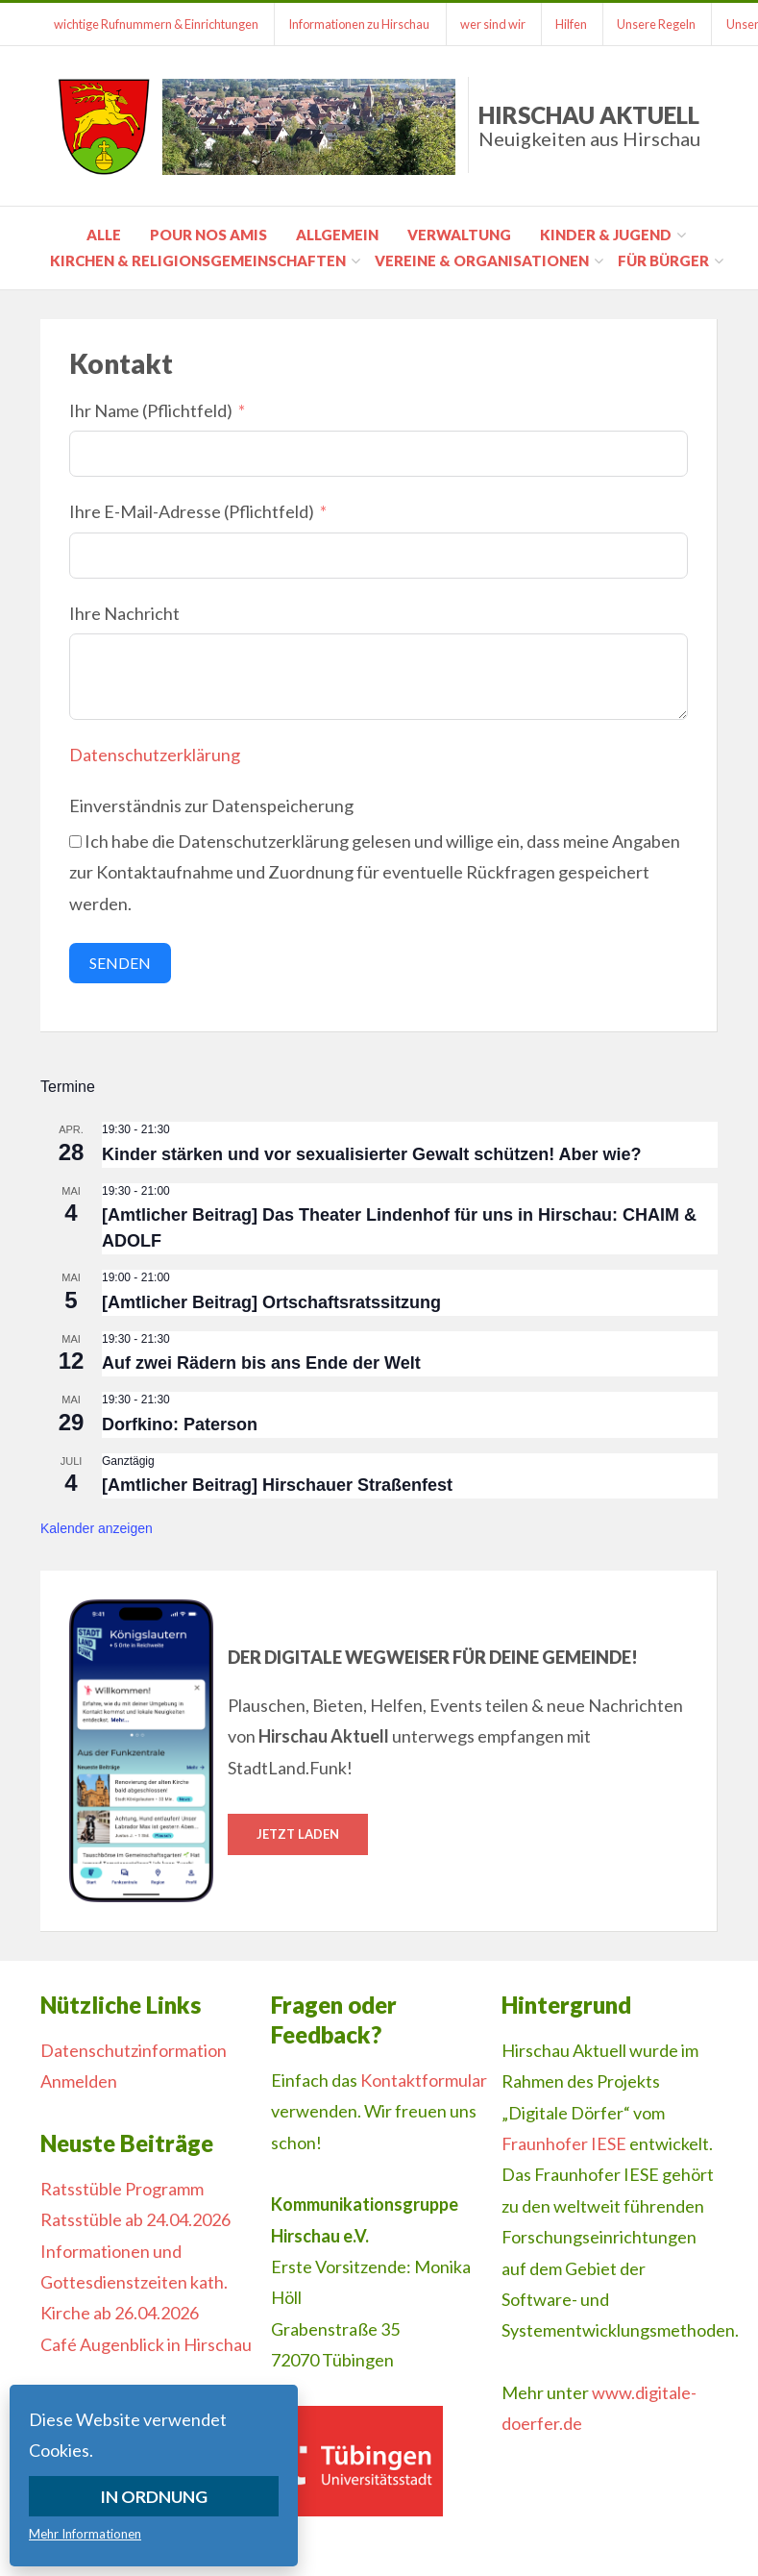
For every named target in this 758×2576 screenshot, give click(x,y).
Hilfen (577, 24)
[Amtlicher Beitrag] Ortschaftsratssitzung (271, 1302)
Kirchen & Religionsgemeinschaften (198, 260)
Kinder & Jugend (606, 234)
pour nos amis (208, 234)
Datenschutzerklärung (154, 754)
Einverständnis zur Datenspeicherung (211, 805)
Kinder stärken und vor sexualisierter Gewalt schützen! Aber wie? (372, 1154)
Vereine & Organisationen (482, 260)
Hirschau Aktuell (589, 125)
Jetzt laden (298, 1834)
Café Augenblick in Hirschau (146, 2344)
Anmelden (78, 2081)
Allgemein (337, 234)
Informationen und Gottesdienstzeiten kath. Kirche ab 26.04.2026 (134, 2282)
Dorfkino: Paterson (179, 1424)
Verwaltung (459, 234)
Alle (103, 234)
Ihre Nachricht (124, 613)
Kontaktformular (423, 2080)
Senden (120, 963)
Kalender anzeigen (96, 1528)
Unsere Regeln (663, 24)
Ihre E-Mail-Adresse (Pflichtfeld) (191, 511)
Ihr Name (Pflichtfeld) (150, 410)
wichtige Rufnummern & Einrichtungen (157, 24)
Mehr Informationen (85, 2533)
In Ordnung (154, 2496)
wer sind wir (496, 24)
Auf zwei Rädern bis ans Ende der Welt (261, 1363)
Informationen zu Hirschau (361, 24)
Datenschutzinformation (133, 2050)
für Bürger (663, 260)
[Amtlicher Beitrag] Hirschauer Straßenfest (277, 1485)
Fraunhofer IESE (563, 2143)
